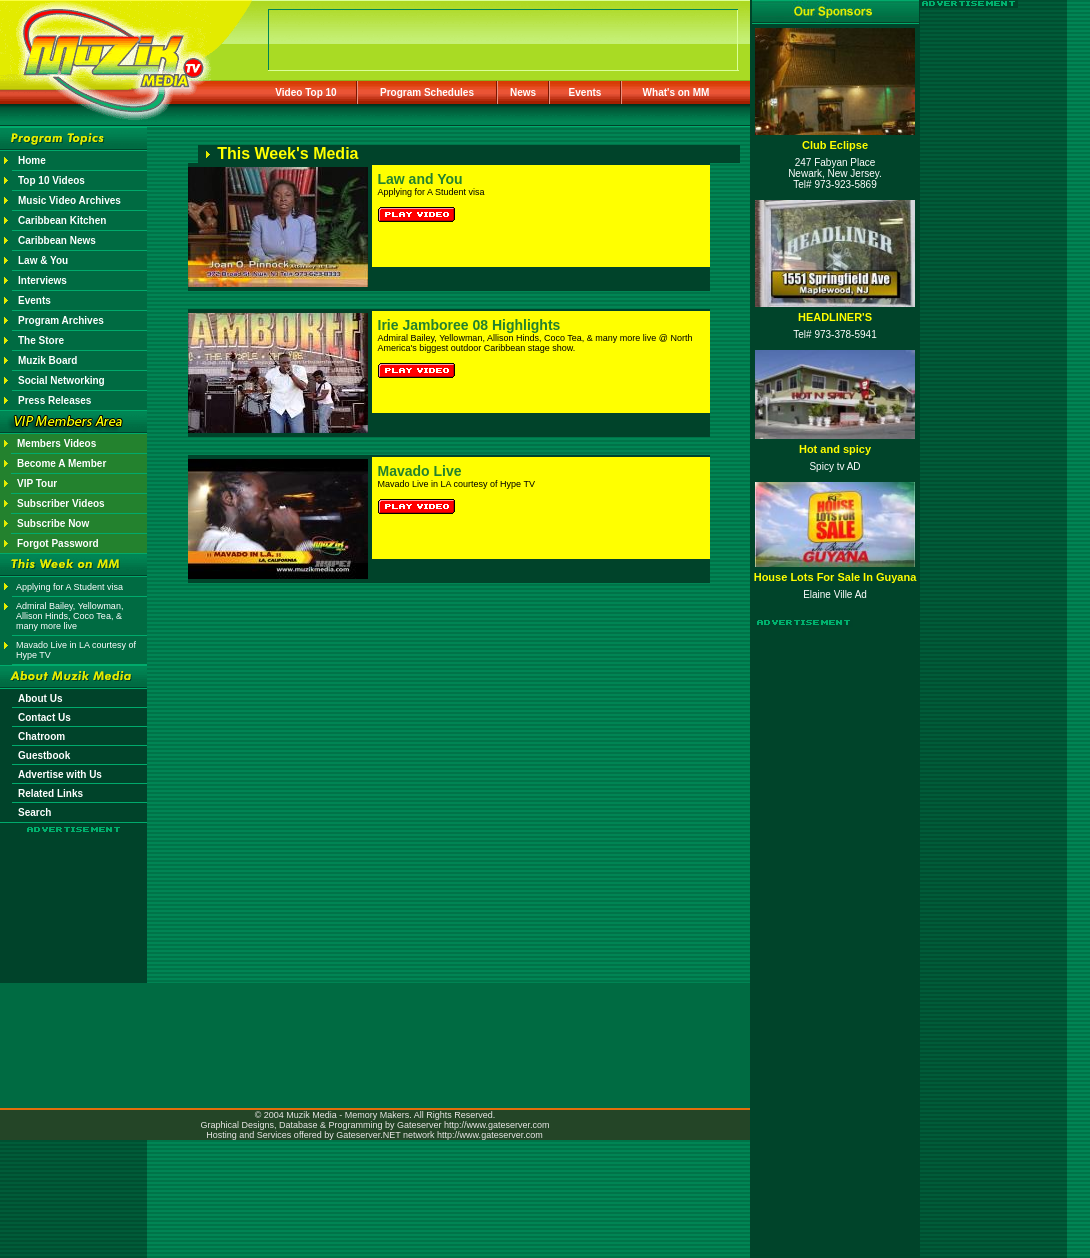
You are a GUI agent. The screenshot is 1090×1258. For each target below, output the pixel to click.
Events (585, 92)
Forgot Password (58, 543)
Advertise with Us (60, 774)
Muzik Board (47, 360)
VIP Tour (37, 483)
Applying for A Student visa (69, 587)
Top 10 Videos (51, 180)
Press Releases (54, 400)
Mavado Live (420, 471)
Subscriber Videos (61, 503)
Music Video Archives (69, 200)
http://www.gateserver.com (497, 1125)
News (523, 92)
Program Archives (61, 320)
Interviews (42, 280)
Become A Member (61, 463)
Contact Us (44, 717)
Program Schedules (427, 92)
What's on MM (676, 92)
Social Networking (61, 380)
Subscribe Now (53, 523)
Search (34, 812)
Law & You (43, 260)
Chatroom (41, 736)
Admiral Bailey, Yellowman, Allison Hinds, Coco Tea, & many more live (69, 616)
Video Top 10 (305, 92)
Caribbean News (57, 240)
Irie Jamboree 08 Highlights (469, 325)
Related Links (50, 793)
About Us (40, 698)
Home (32, 160)
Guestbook (44, 755)
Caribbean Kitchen (62, 220)
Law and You (420, 179)
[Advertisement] (74, 892)
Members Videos (56, 443)
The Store (41, 340)
